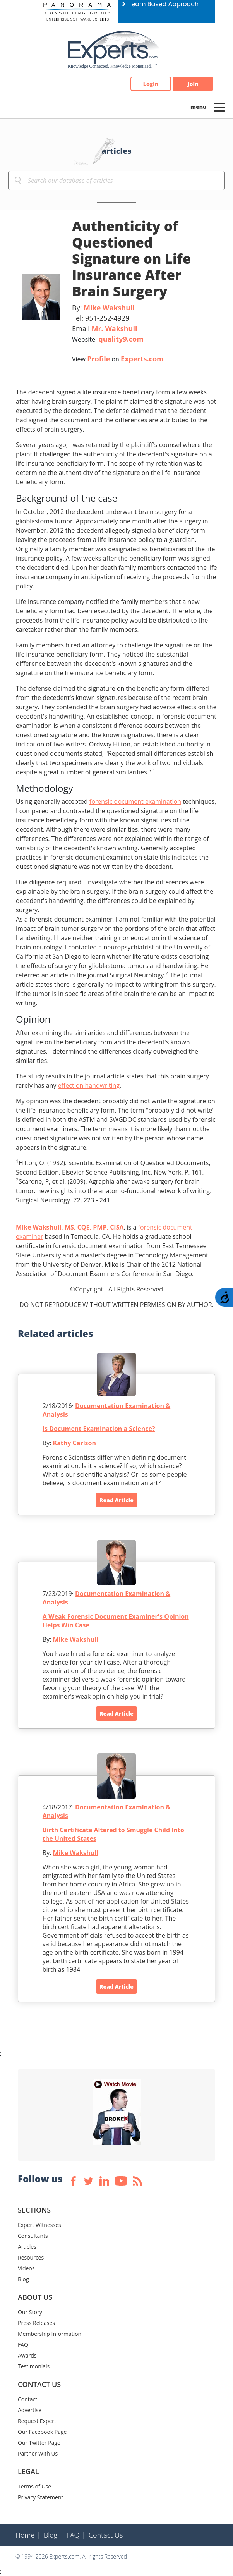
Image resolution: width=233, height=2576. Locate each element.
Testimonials (34, 2366)
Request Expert (37, 2421)
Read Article (116, 1500)
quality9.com (121, 339)
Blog (23, 2279)
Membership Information (49, 2333)
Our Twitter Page (39, 2442)
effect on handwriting (89, 1085)
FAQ (23, 2344)
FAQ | (76, 2535)
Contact (27, 2399)
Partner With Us (38, 2453)
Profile (98, 358)
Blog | (53, 2535)
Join (193, 84)
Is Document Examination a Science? (99, 1428)
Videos (26, 2268)
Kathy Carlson (74, 1443)
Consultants (33, 2235)
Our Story (30, 2312)
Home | (27, 2535)
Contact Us (106, 2535)
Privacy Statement (40, 2497)
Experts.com (142, 358)
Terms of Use (34, 2486)
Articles (27, 2246)
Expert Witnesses (39, 2225)
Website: (108, 339)
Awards (27, 2355)
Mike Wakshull (109, 307)
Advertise (29, 2410)
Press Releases (36, 2323)
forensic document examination (135, 801)
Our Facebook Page (42, 2431)
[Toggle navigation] (219, 106)
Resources (31, 2257)
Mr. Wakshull (114, 328)
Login (150, 84)
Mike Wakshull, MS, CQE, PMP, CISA (70, 1227)
